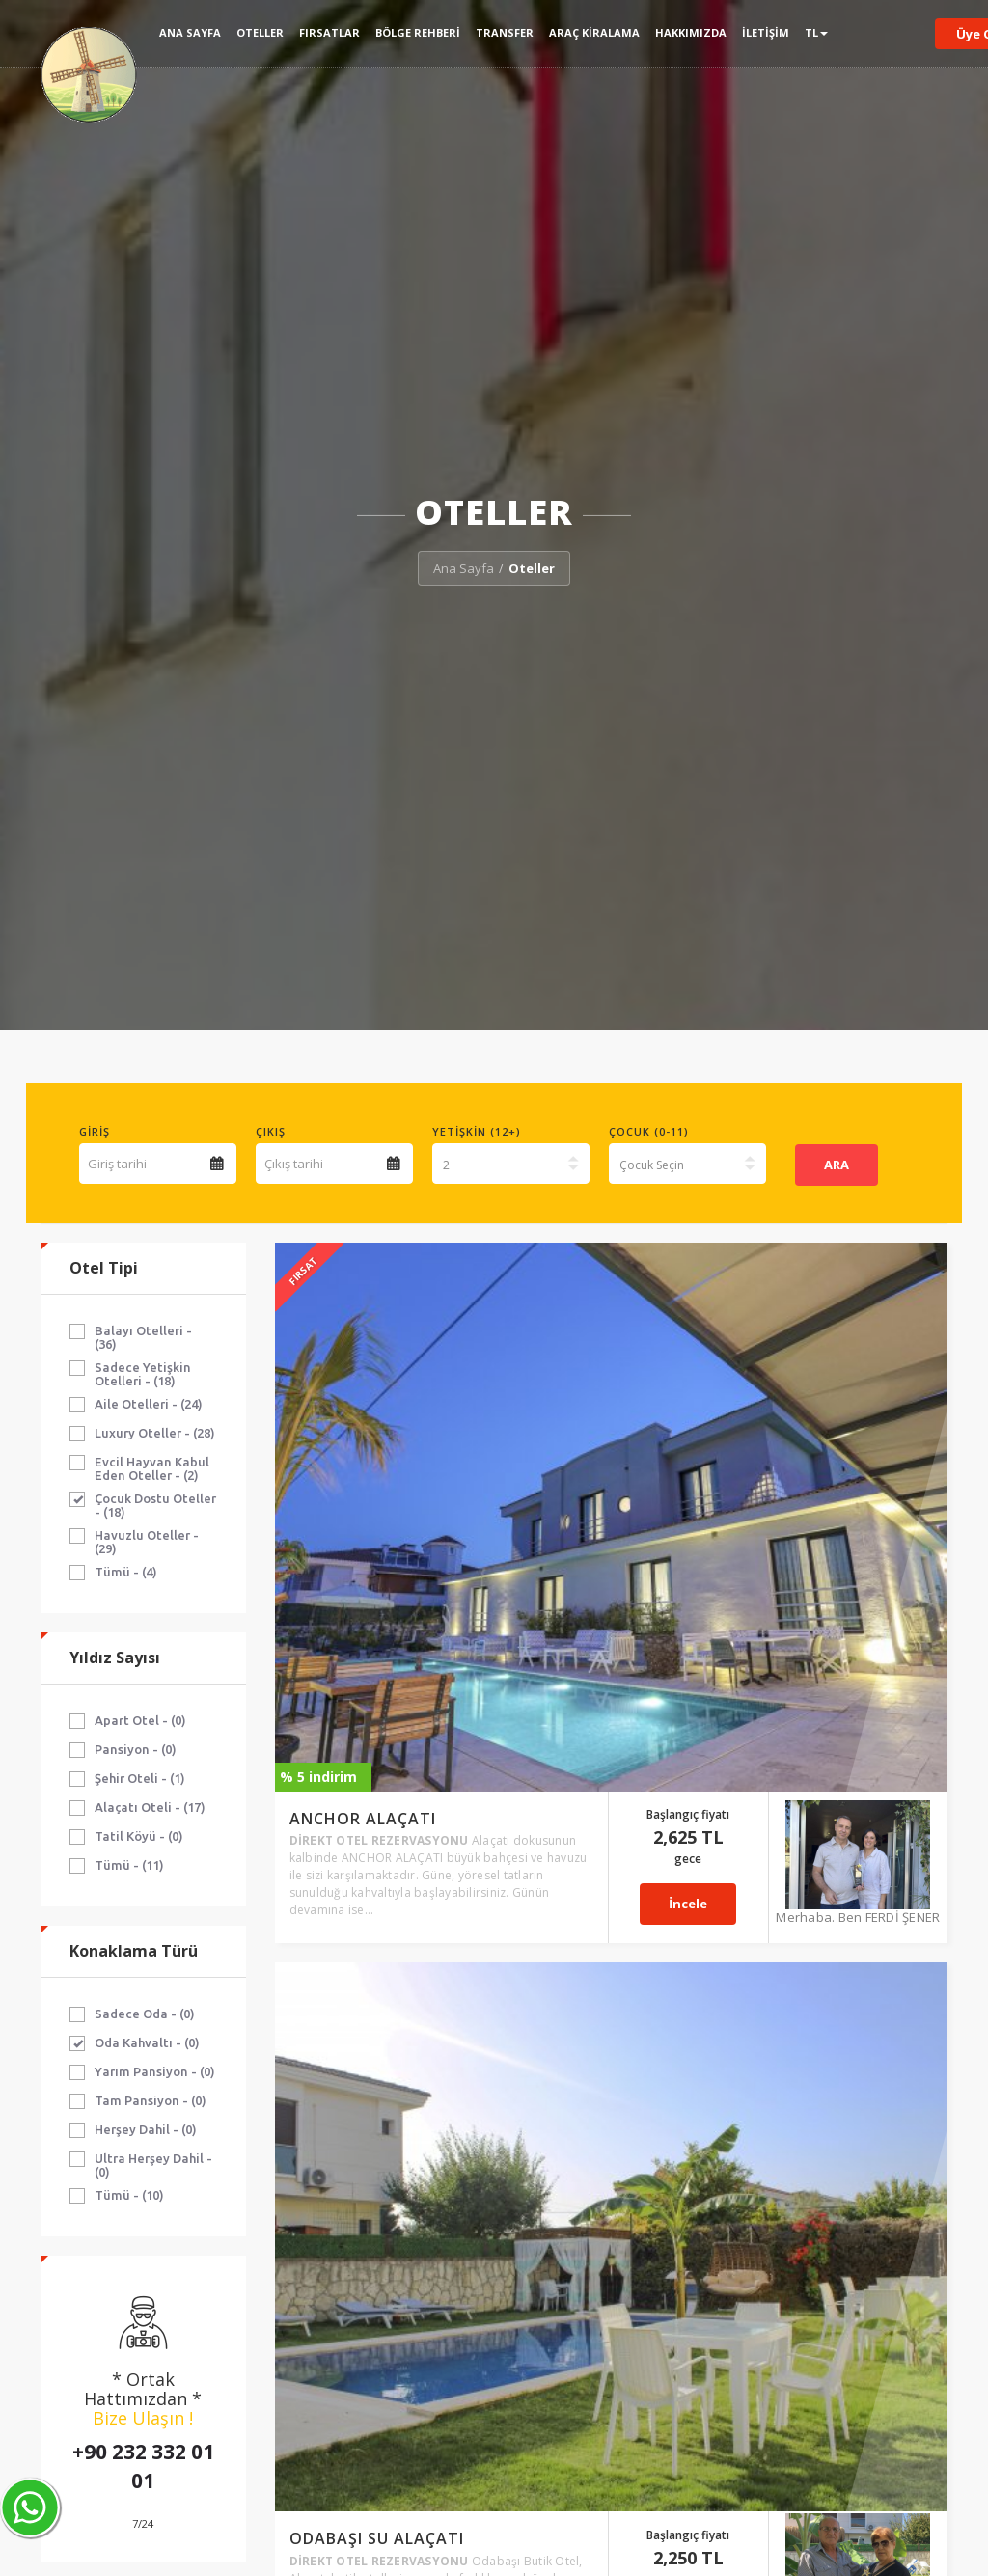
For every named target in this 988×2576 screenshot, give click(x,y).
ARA (836, 1164)
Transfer (505, 32)
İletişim (765, 32)
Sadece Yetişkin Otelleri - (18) (143, 1373)
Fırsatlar (329, 32)
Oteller (260, 32)
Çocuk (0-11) (649, 1131)
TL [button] (816, 32)
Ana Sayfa (190, 32)
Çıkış (271, 1131)
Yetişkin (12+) (476, 1131)
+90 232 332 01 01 (143, 2466)
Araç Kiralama (594, 32)
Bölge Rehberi (417, 32)
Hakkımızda (691, 32)
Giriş (94, 1131)
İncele (739, 1381)
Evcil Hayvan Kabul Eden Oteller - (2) (152, 1468)
